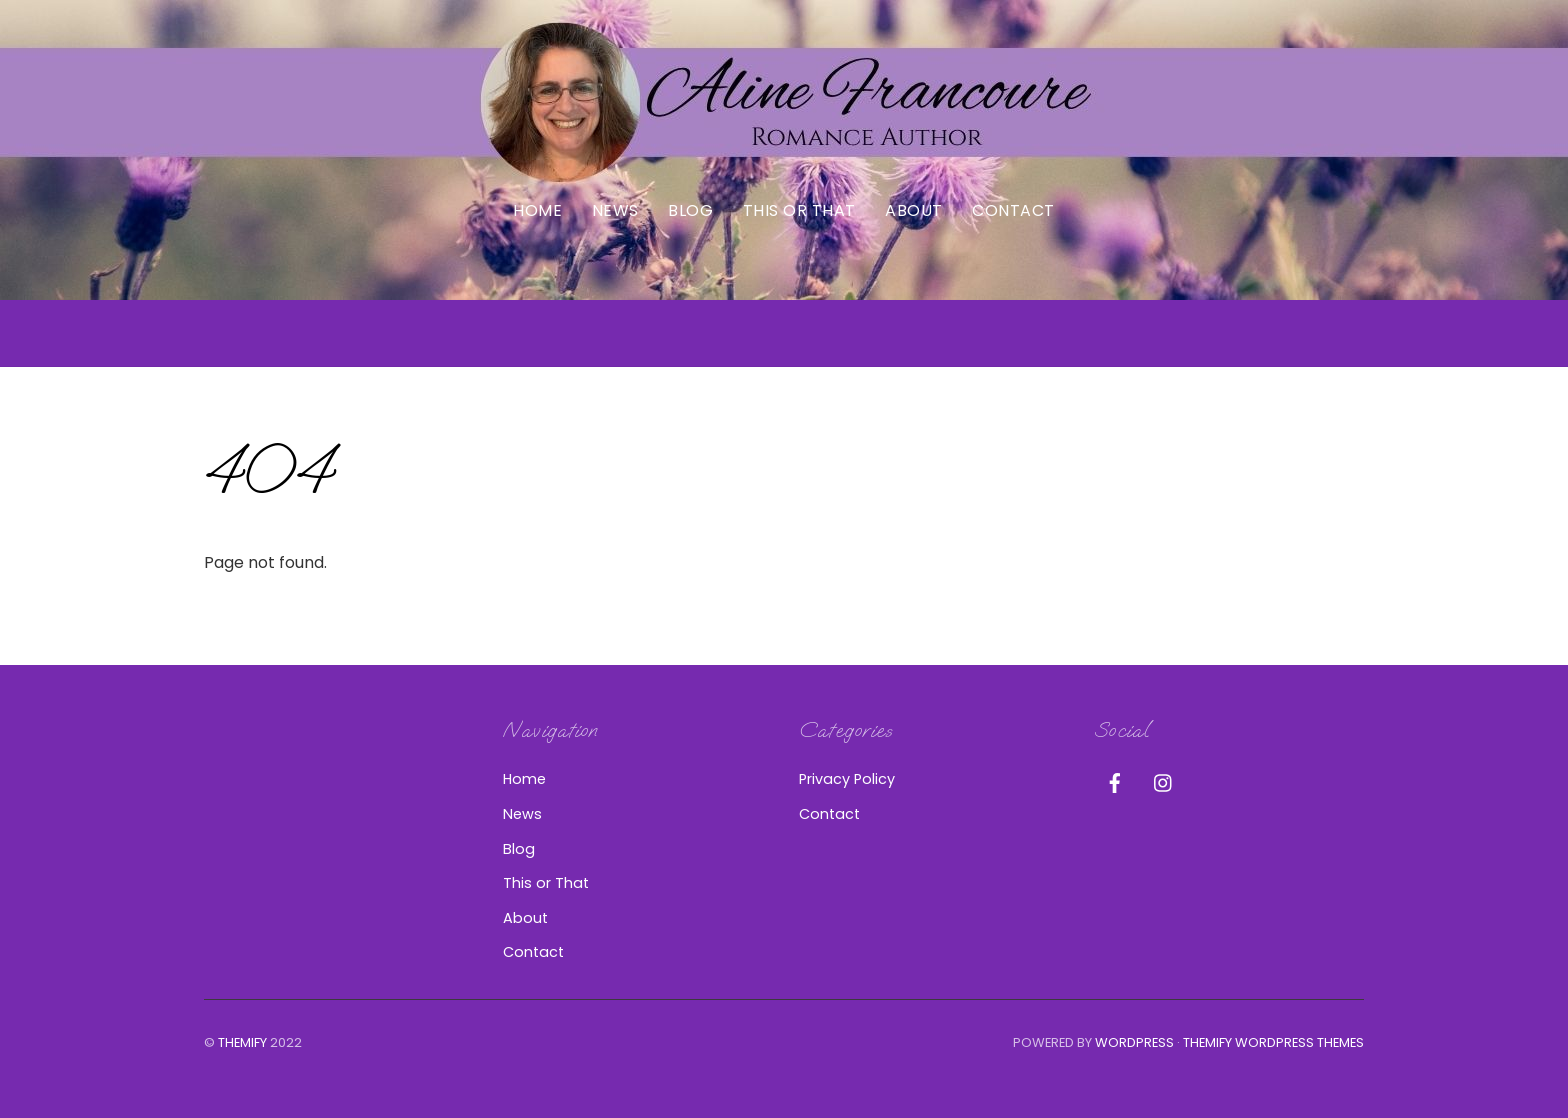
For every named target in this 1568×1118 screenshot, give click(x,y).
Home (537, 210)
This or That (799, 210)
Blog (690, 210)
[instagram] (1164, 781)
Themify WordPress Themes (1273, 1042)
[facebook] (1115, 781)
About (913, 210)
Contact (1013, 210)
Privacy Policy (847, 779)
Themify (242, 1042)
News (615, 210)
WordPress (1134, 1042)
